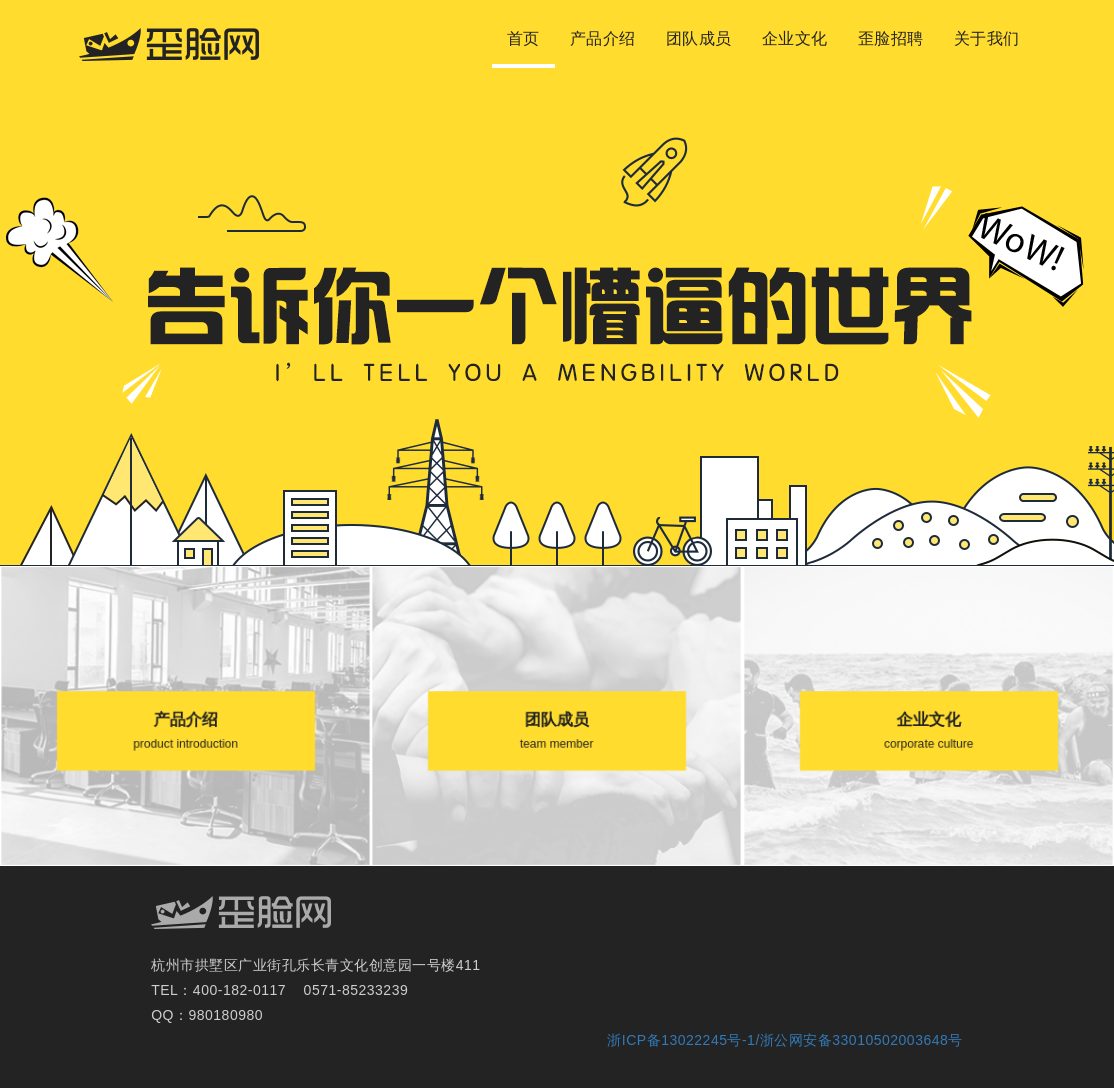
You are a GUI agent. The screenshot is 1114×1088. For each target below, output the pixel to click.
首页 (523, 38)
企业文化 (795, 38)
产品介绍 (603, 38)
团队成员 (699, 38)
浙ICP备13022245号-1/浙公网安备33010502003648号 (784, 1040)
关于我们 (987, 38)
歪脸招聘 (891, 38)
